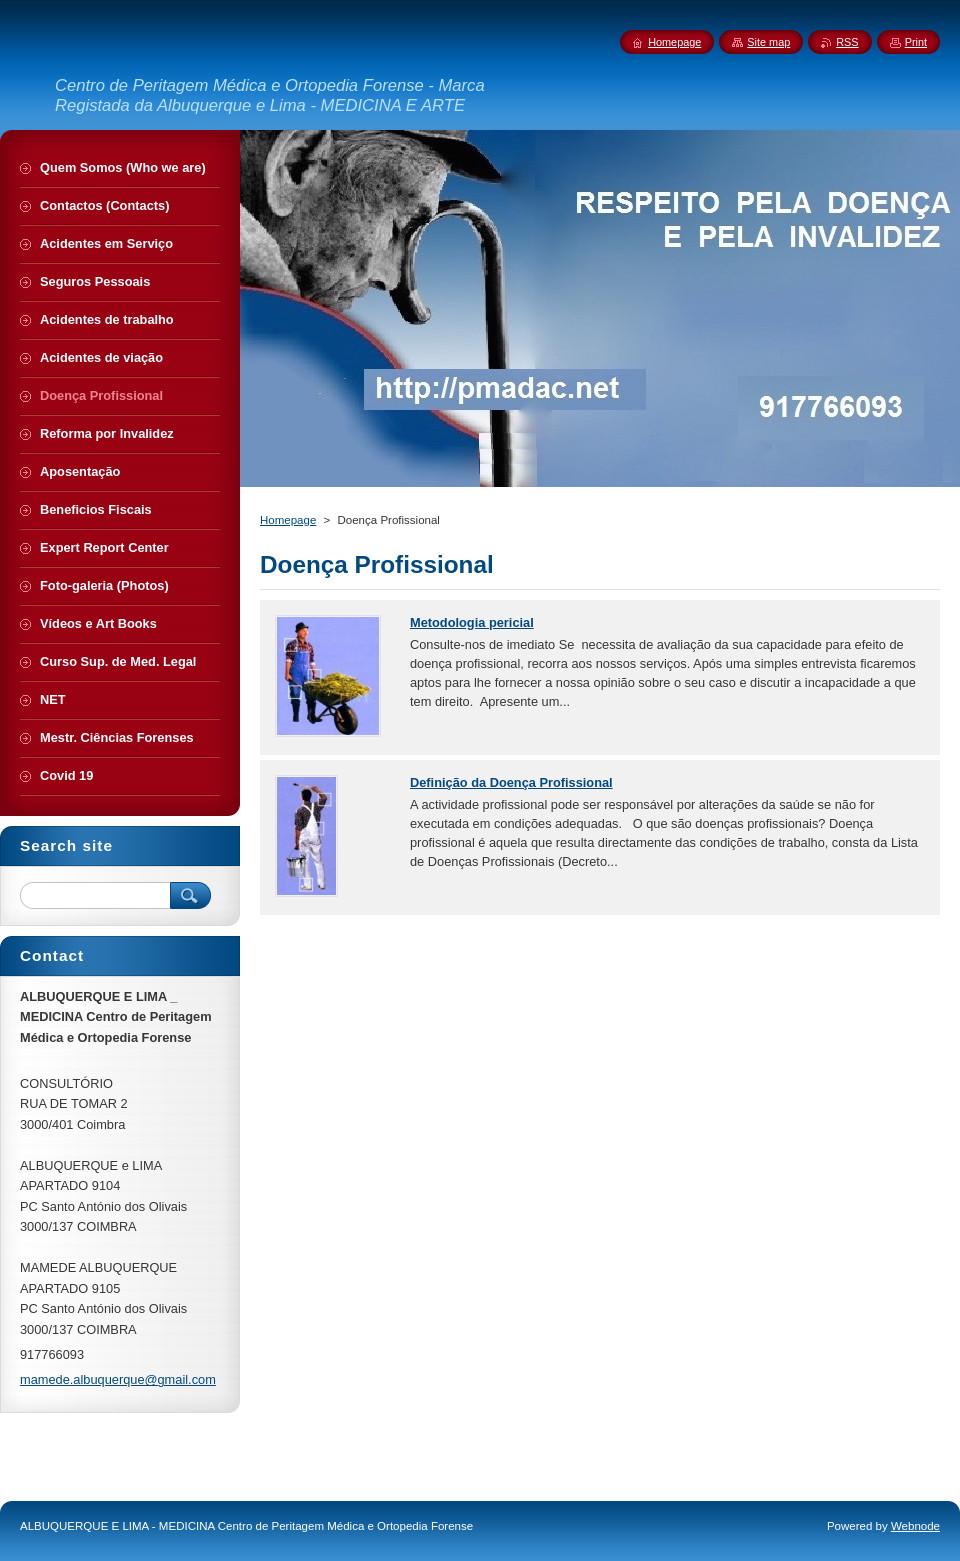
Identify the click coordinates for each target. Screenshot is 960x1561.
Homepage (288, 520)
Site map (768, 42)
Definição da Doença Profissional (511, 782)
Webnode (915, 1526)
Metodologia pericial (472, 622)
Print (916, 42)
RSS (847, 42)
